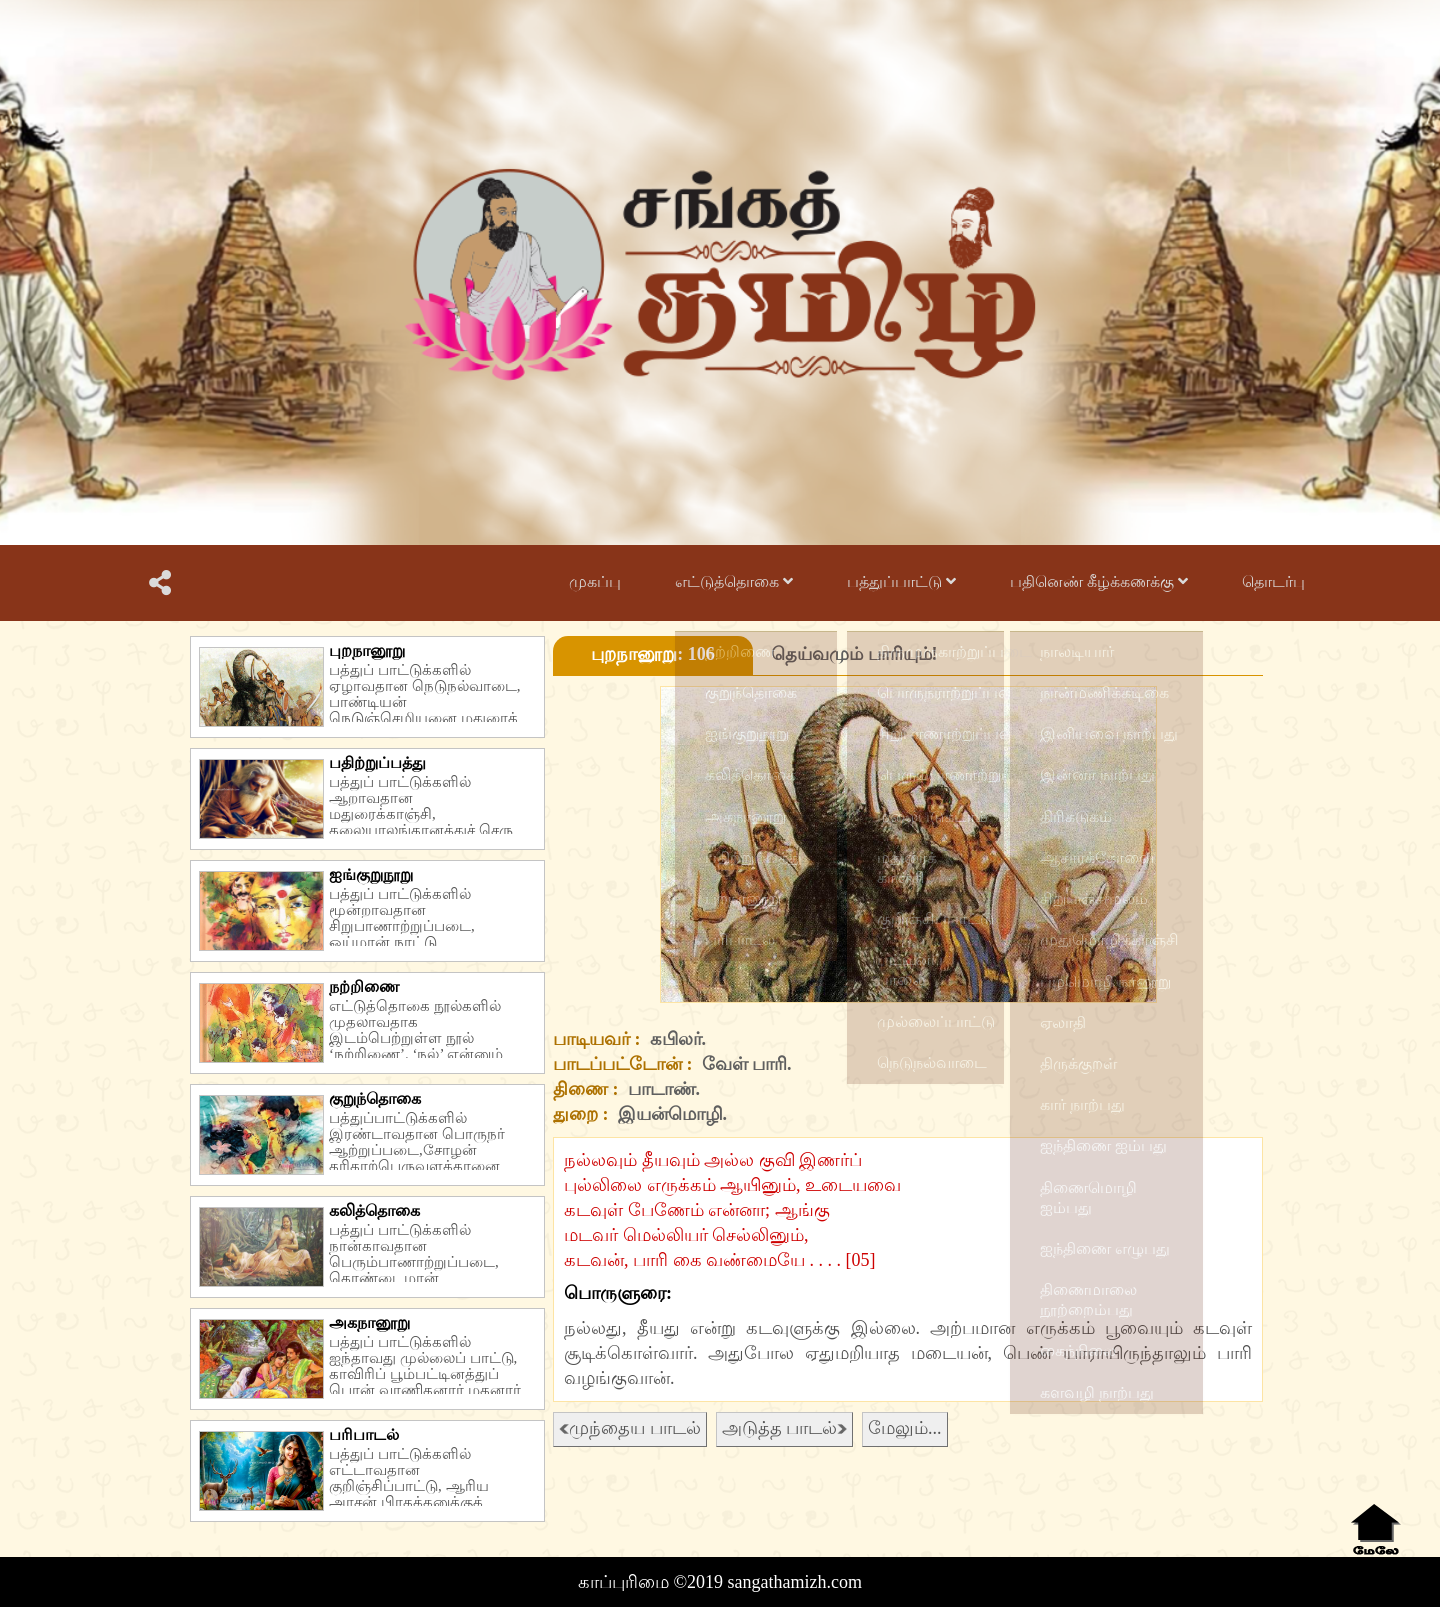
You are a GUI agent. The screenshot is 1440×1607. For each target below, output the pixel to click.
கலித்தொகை (374, 1210)
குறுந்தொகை (375, 1098)
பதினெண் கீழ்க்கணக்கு (1099, 581)
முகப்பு (595, 581)
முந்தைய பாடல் (630, 1428)
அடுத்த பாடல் (785, 1428)
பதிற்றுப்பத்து (377, 762)
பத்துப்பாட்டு (901, 581)
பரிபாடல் (364, 1434)
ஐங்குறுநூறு (371, 874)
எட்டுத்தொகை (734, 581)
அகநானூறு (369, 1322)
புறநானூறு (367, 650)
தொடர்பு (1273, 581)
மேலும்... (905, 1428)
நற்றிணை (364, 986)
